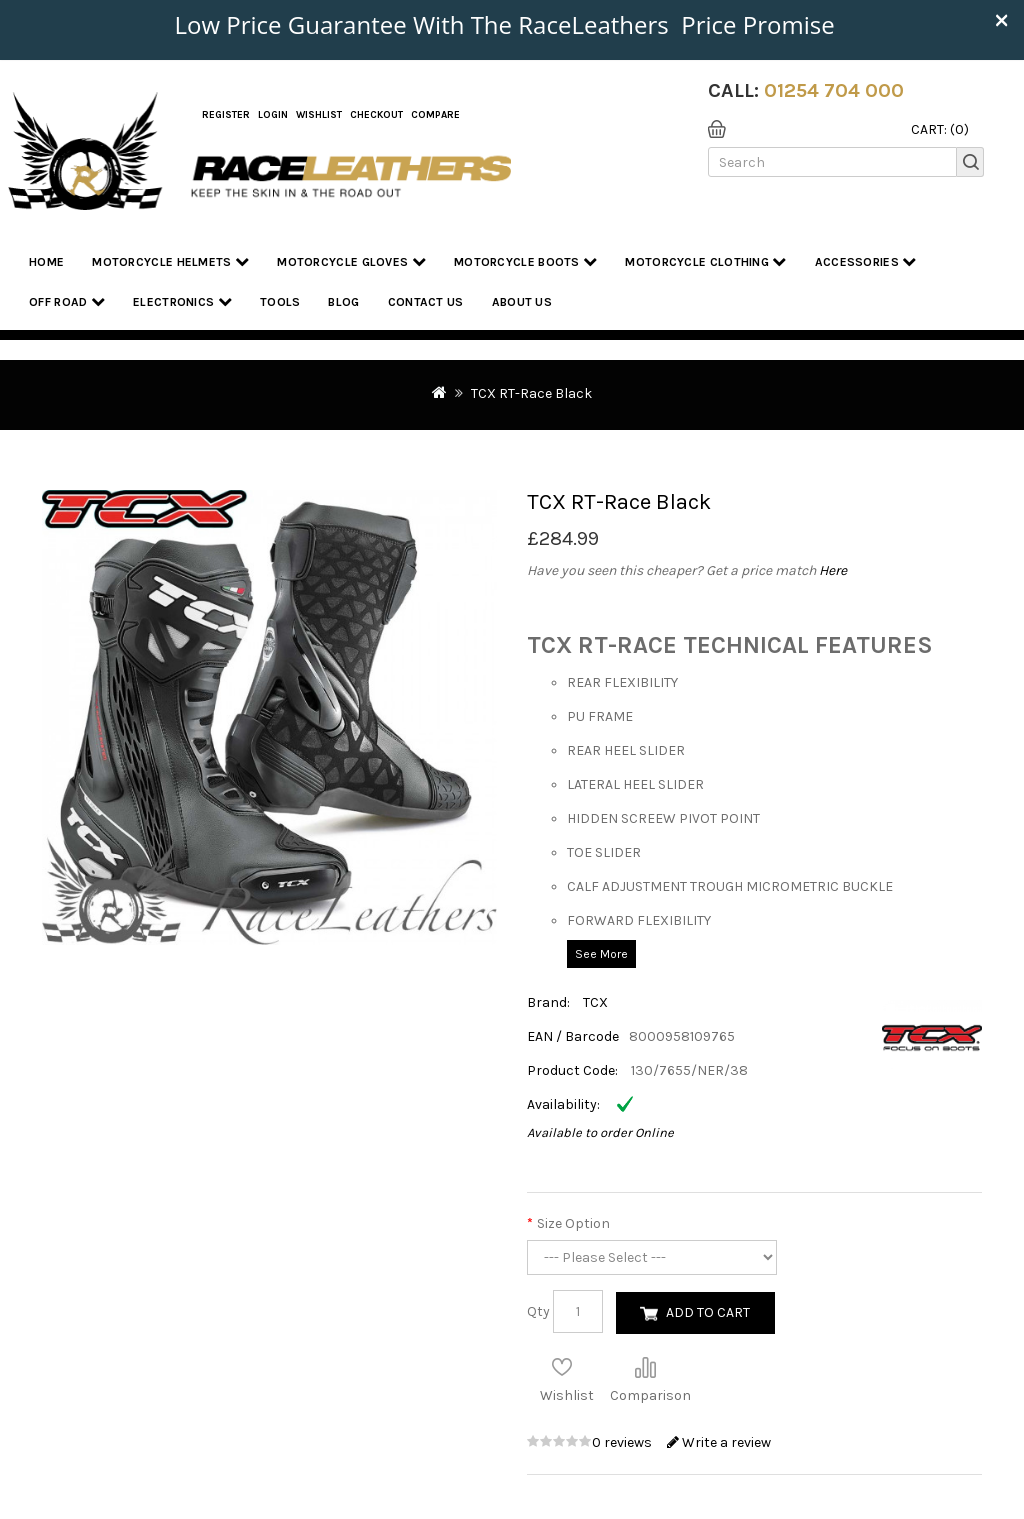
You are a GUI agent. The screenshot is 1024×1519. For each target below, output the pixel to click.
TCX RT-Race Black (531, 393)
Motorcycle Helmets (170, 261)
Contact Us (426, 302)
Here (833, 570)
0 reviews (623, 1442)
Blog (343, 302)
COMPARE (435, 115)
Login (273, 115)
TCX (595, 1002)
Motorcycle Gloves (351, 261)
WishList (319, 115)
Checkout (376, 115)
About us (522, 302)
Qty (538, 1311)
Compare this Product (645, 1367)
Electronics (182, 301)
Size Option (573, 1223)
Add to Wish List (562, 1367)
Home (46, 262)
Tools (280, 302)
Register (226, 115)
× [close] (1001, 19)
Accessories (866, 261)
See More (601, 954)
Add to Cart (708, 1312)
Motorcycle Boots (525, 261)
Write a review (719, 1442)
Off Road (67, 301)
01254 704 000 (834, 90)
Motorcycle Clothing (705, 261)
